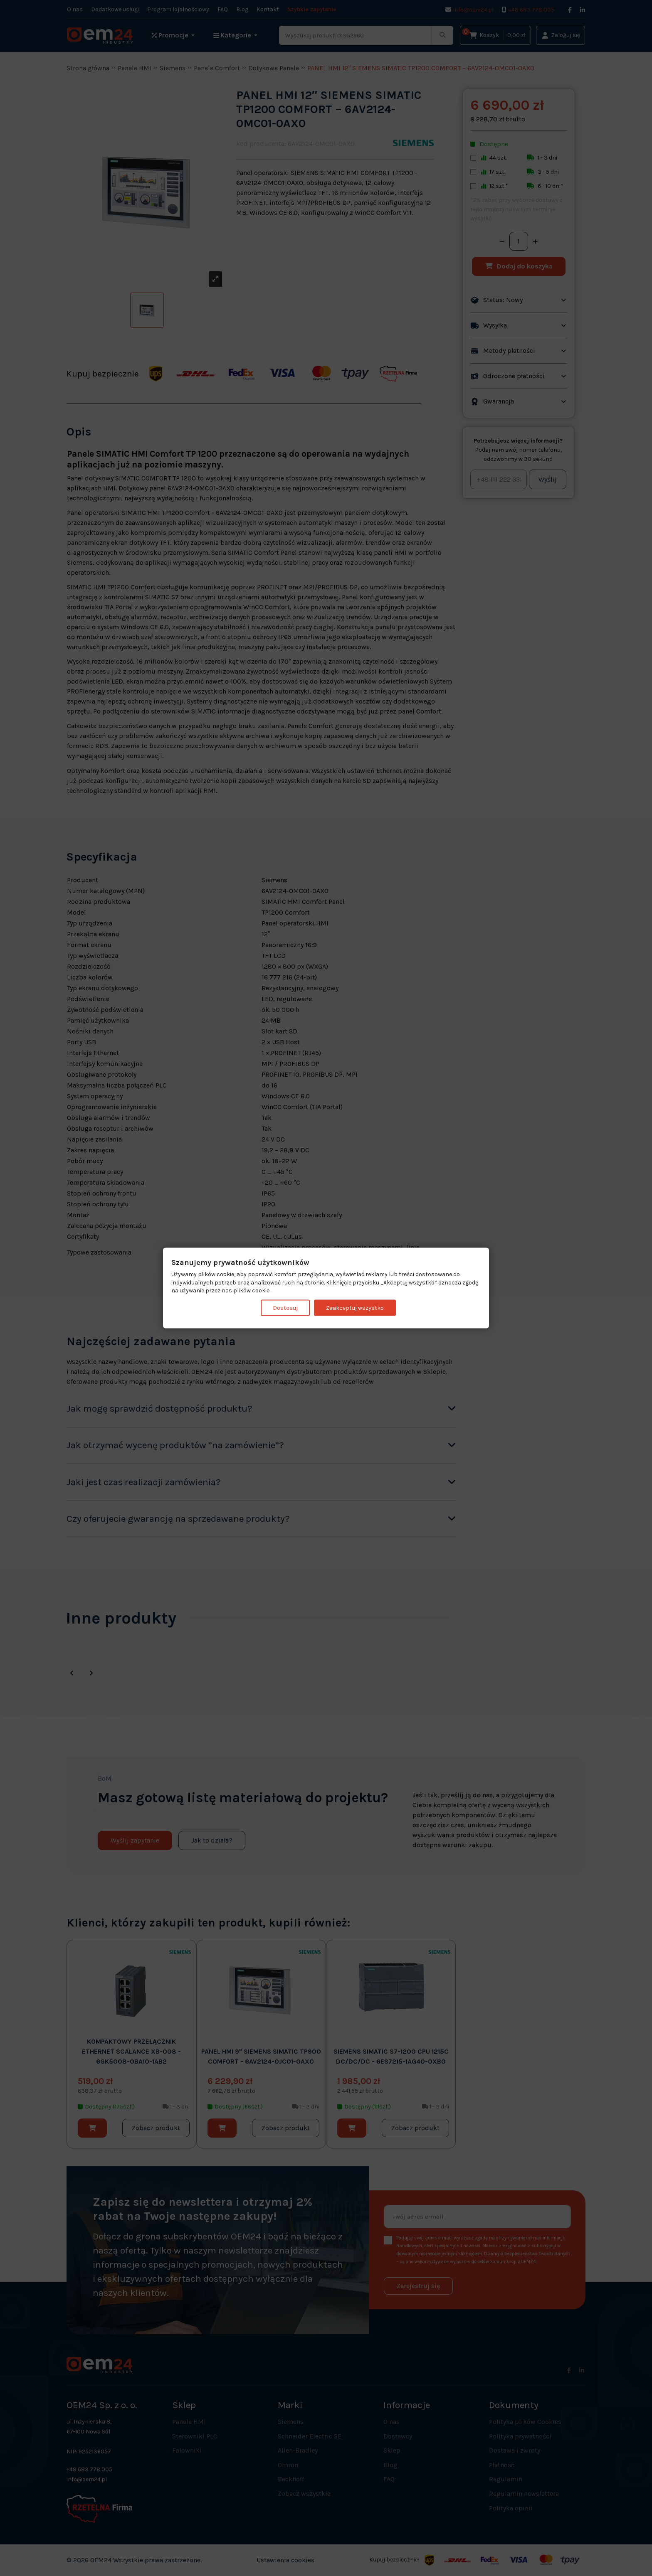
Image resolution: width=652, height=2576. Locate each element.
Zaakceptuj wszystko (355, 1307)
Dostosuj (285, 1307)
